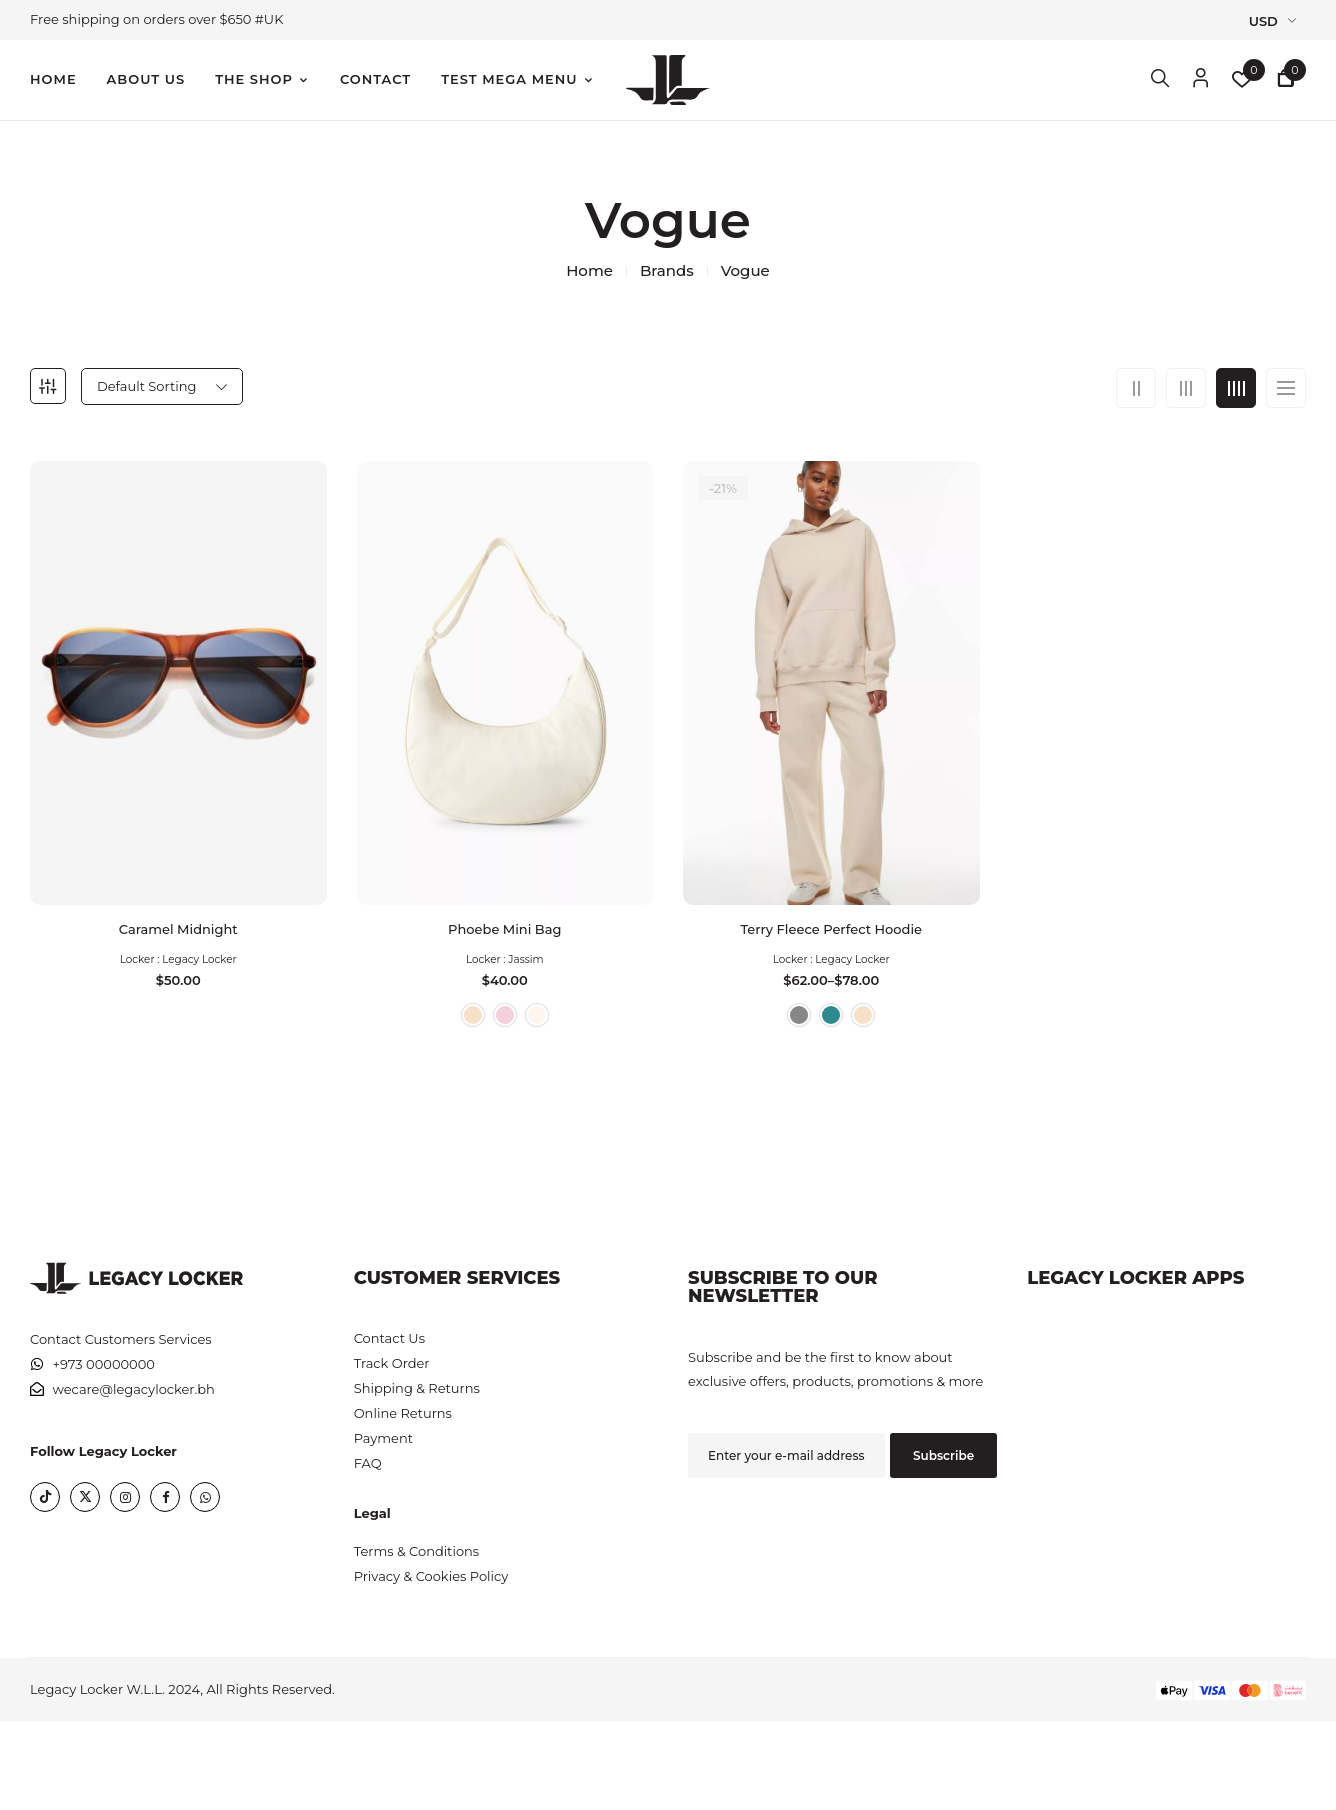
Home (589, 270)
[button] (1285, 80)
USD (1263, 21)
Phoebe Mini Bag (504, 919)
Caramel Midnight (178, 919)
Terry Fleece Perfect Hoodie (831, 919)
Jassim (525, 949)
